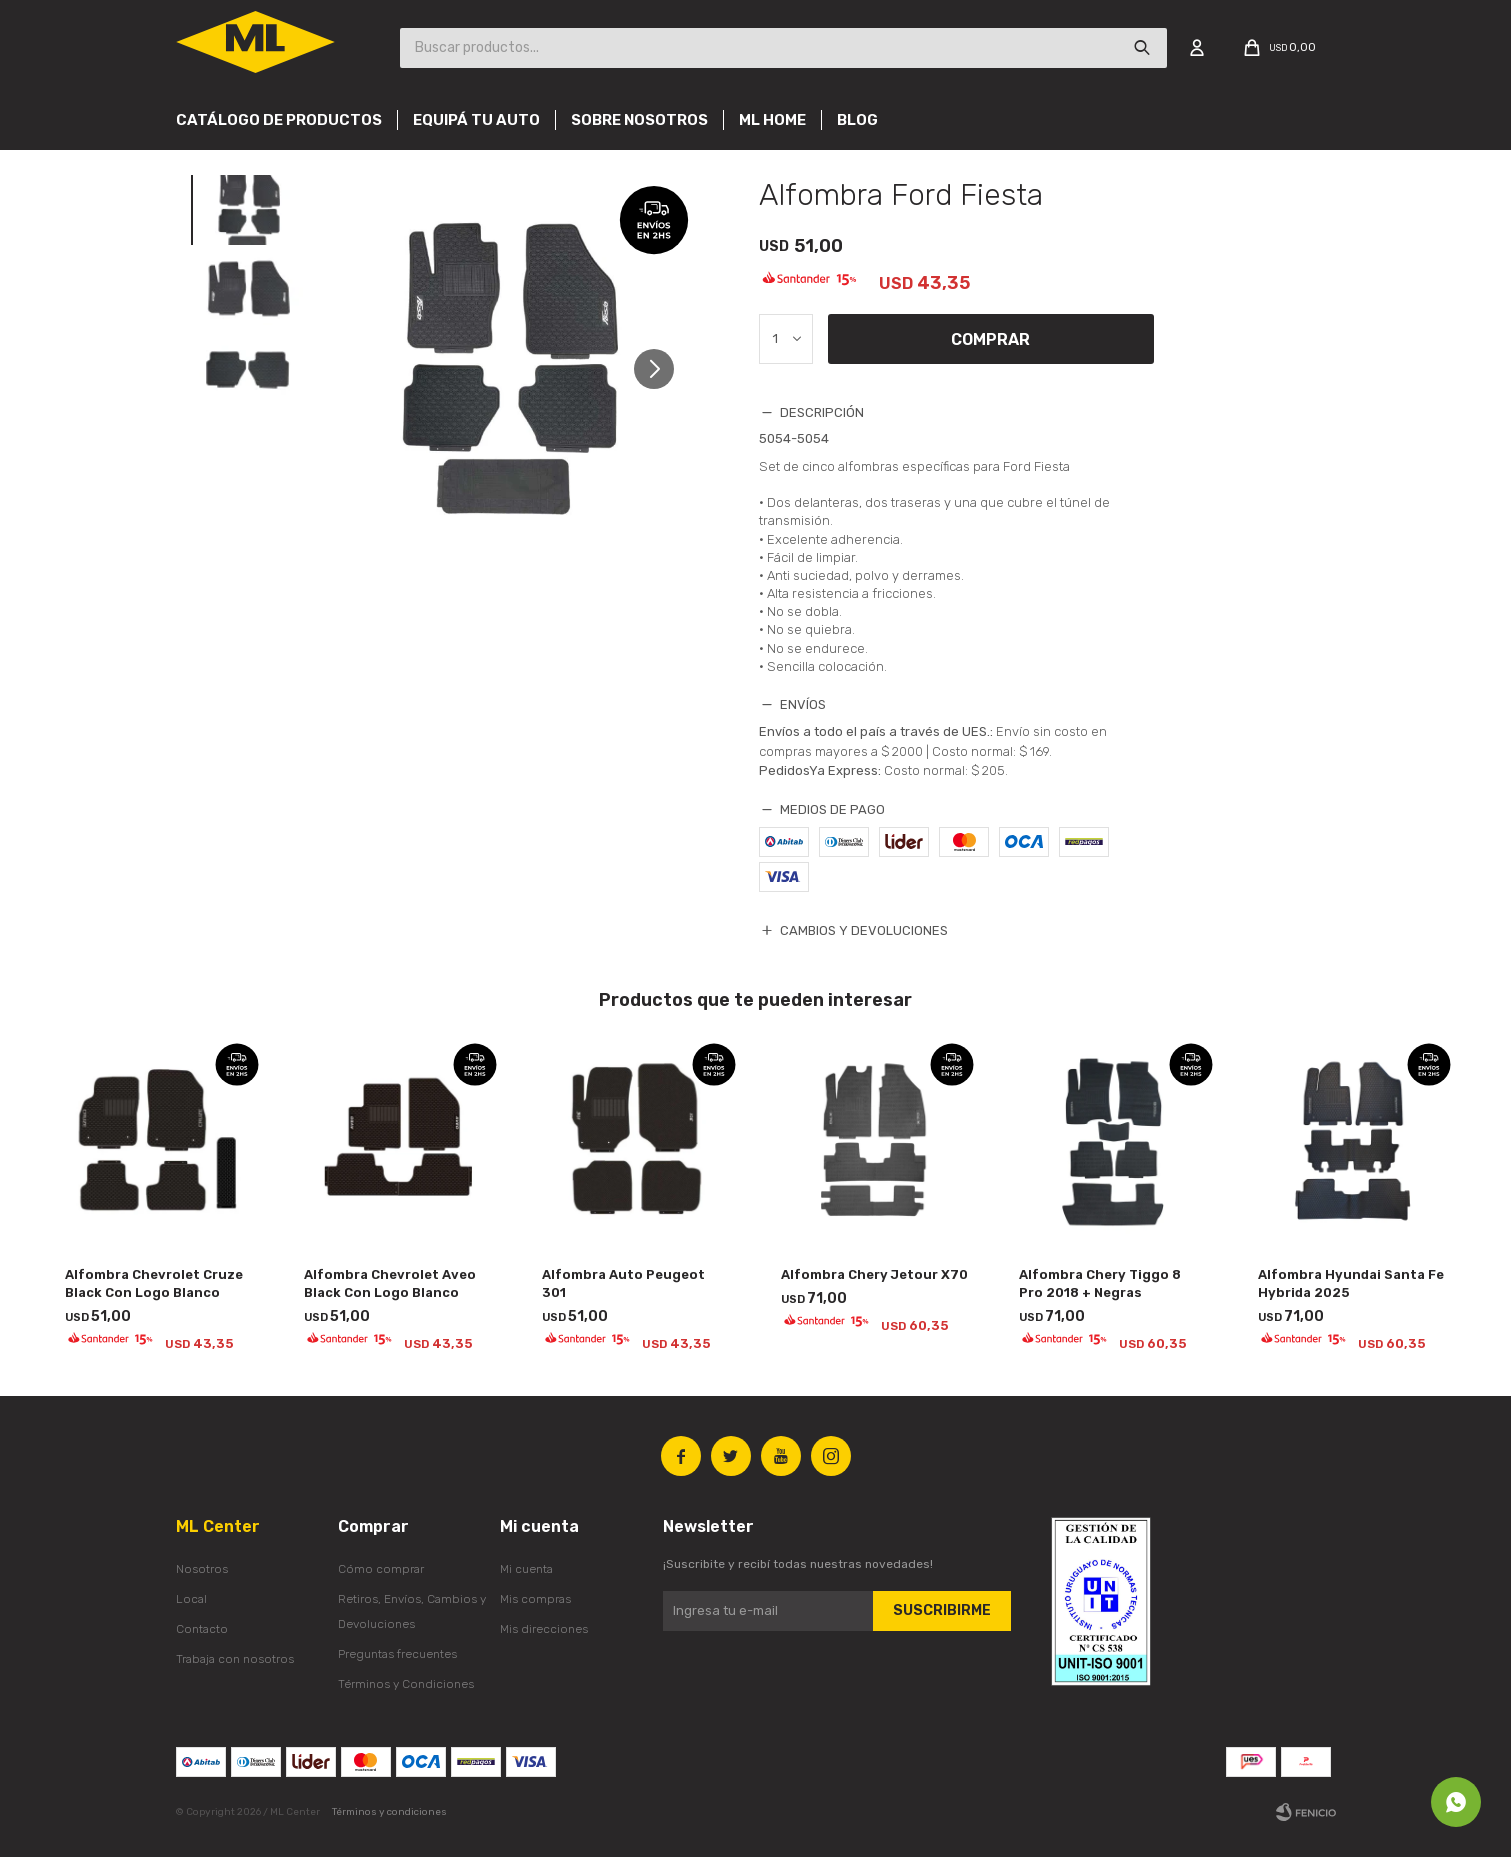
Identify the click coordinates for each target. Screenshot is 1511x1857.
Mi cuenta (526, 1569)
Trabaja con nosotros (235, 1659)
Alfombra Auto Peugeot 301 (623, 1283)
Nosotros (202, 1569)
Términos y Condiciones (406, 1684)
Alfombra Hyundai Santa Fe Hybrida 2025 (1351, 1283)
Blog (857, 120)
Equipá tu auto (476, 120)
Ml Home (772, 120)
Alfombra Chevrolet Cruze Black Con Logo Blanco (154, 1283)
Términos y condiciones (389, 1812)
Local (191, 1599)
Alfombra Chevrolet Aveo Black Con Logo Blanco (390, 1283)
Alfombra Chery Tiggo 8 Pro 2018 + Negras (1100, 1283)
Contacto (202, 1629)
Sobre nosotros (639, 120)
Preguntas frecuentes (397, 1654)
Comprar (990, 339)
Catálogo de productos (279, 120)
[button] (661, 368)
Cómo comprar (381, 1569)
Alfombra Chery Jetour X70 (874, 1274)
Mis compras (535, 1599)
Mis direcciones (544, 1629)
